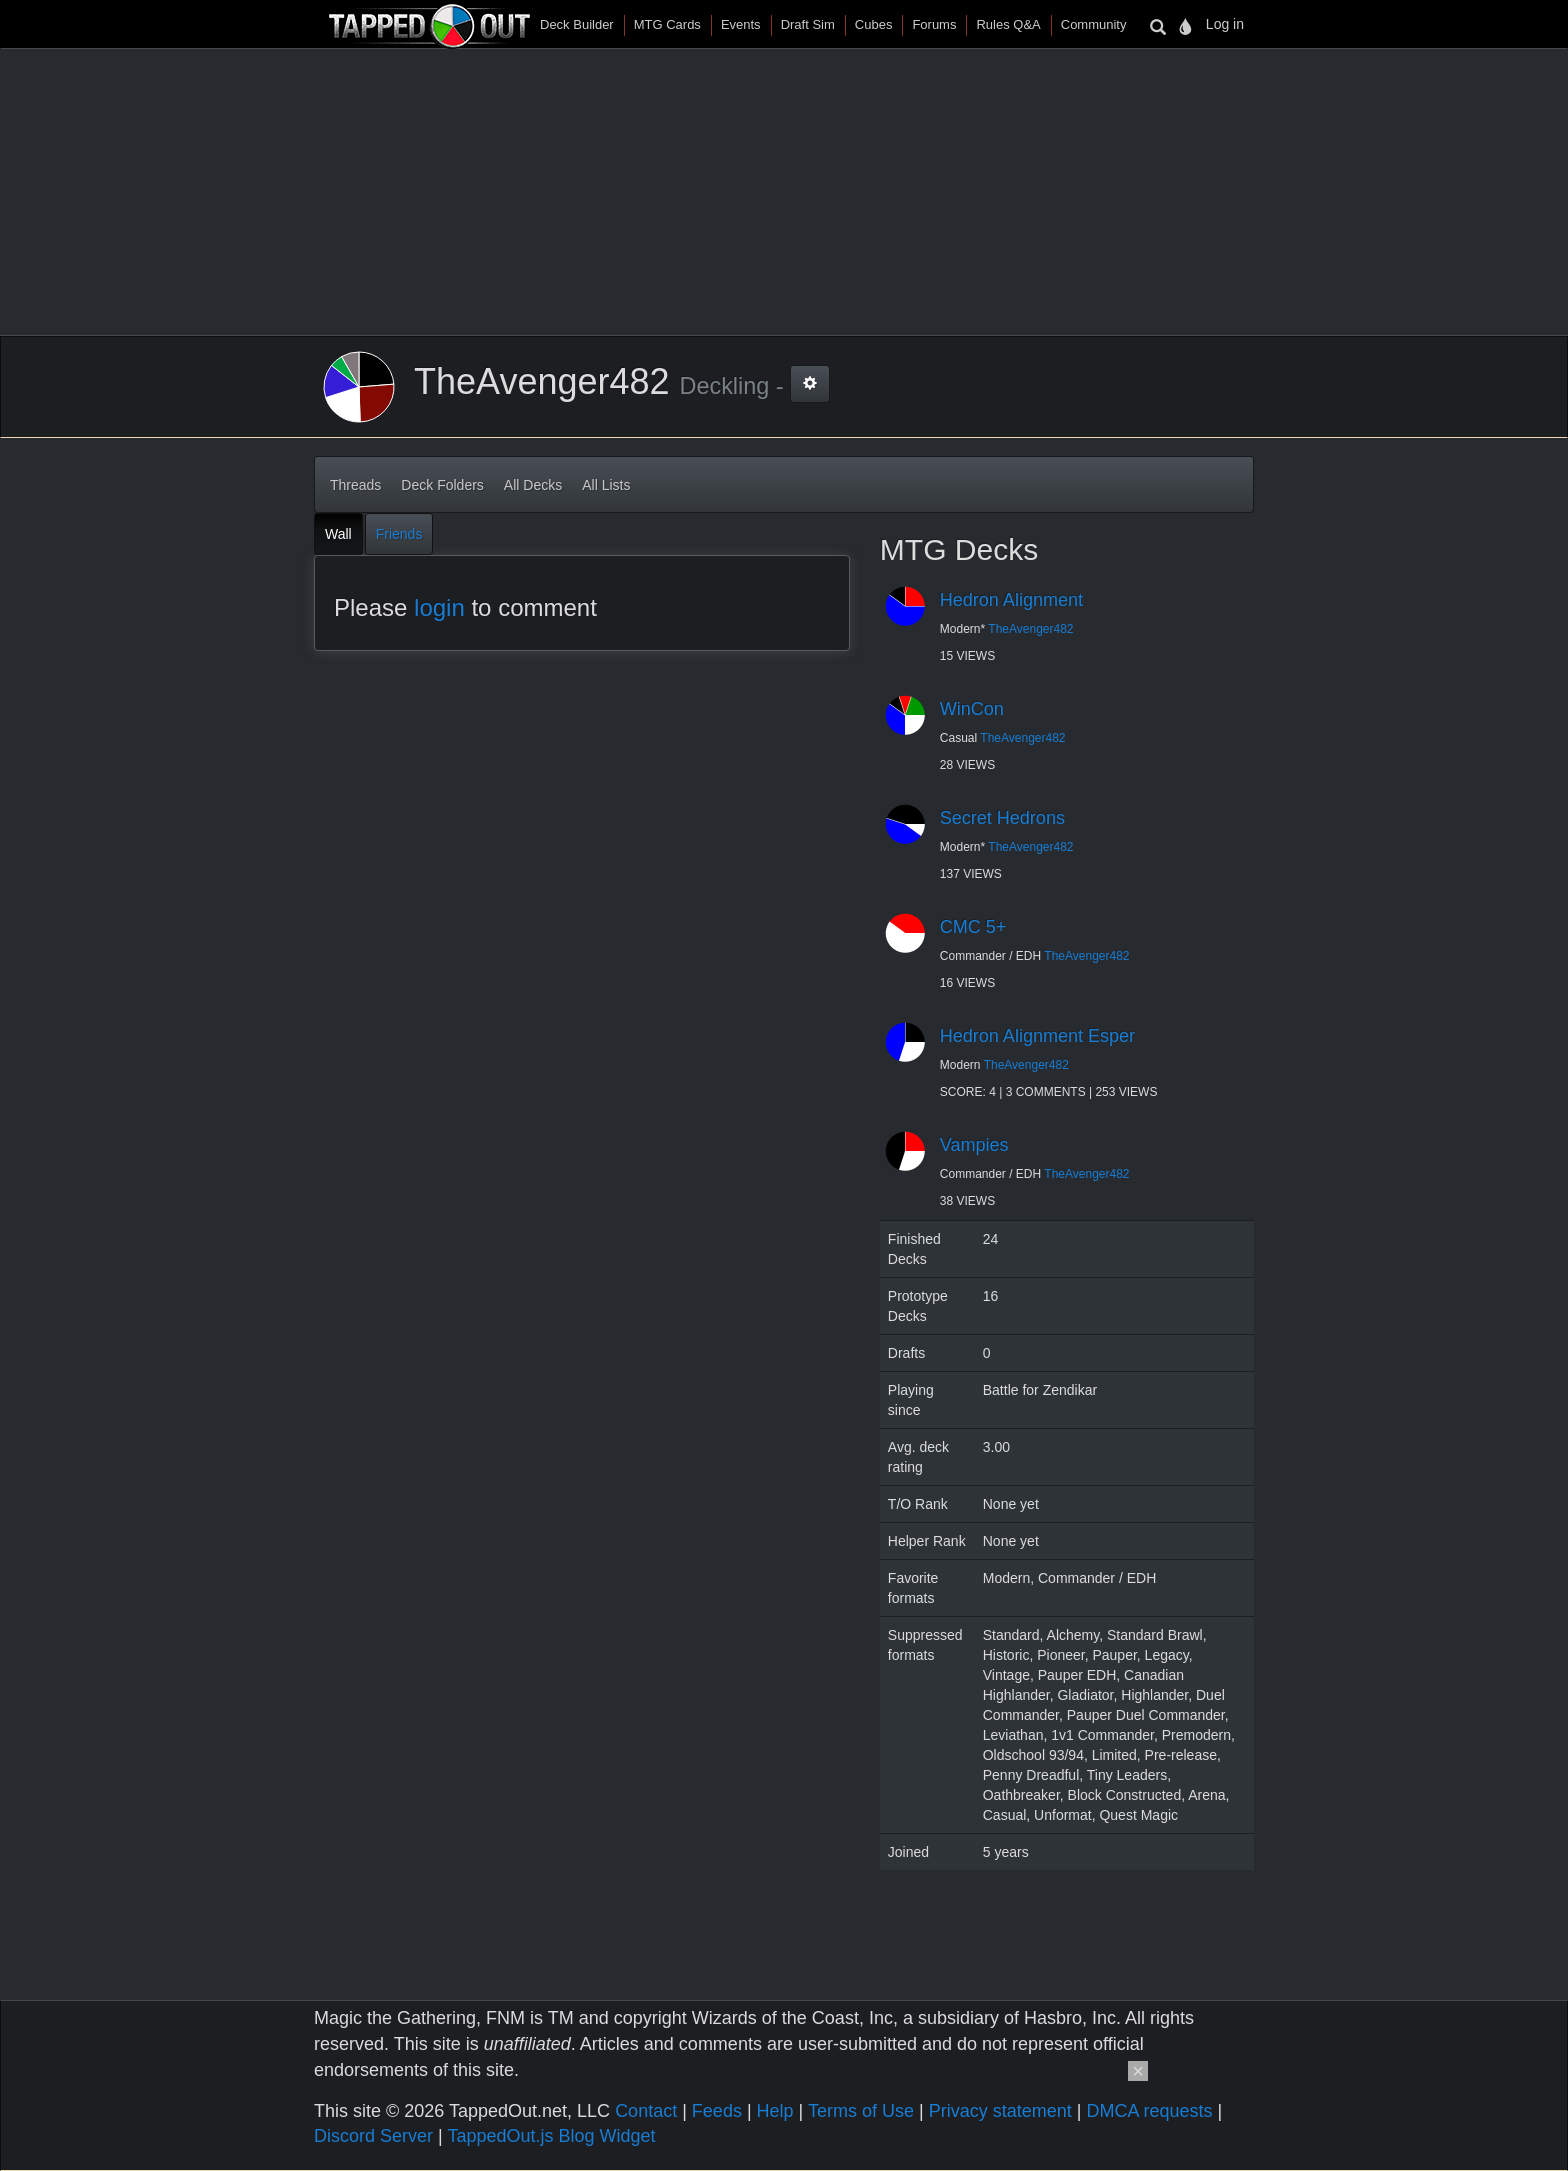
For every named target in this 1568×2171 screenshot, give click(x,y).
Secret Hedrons (1002, 818)
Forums (934, 24)
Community (1094, 24)
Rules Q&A (1008, 24)
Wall (338, 534)
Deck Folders (442, 485)
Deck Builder (577, 24)
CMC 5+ (973, 927)
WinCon (972, 709)
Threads (355, 485)
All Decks (533, 485)
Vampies (974, 1145)
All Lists (606, 485)
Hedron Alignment (1011, 600)
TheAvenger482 (1030, 629)
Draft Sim (808, 24)
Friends (399, 534)
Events (741, 24)
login (439, 607)
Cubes (874, 24)
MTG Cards (667, 24)
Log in (1225, 24)
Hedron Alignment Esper (1037, 1036)
